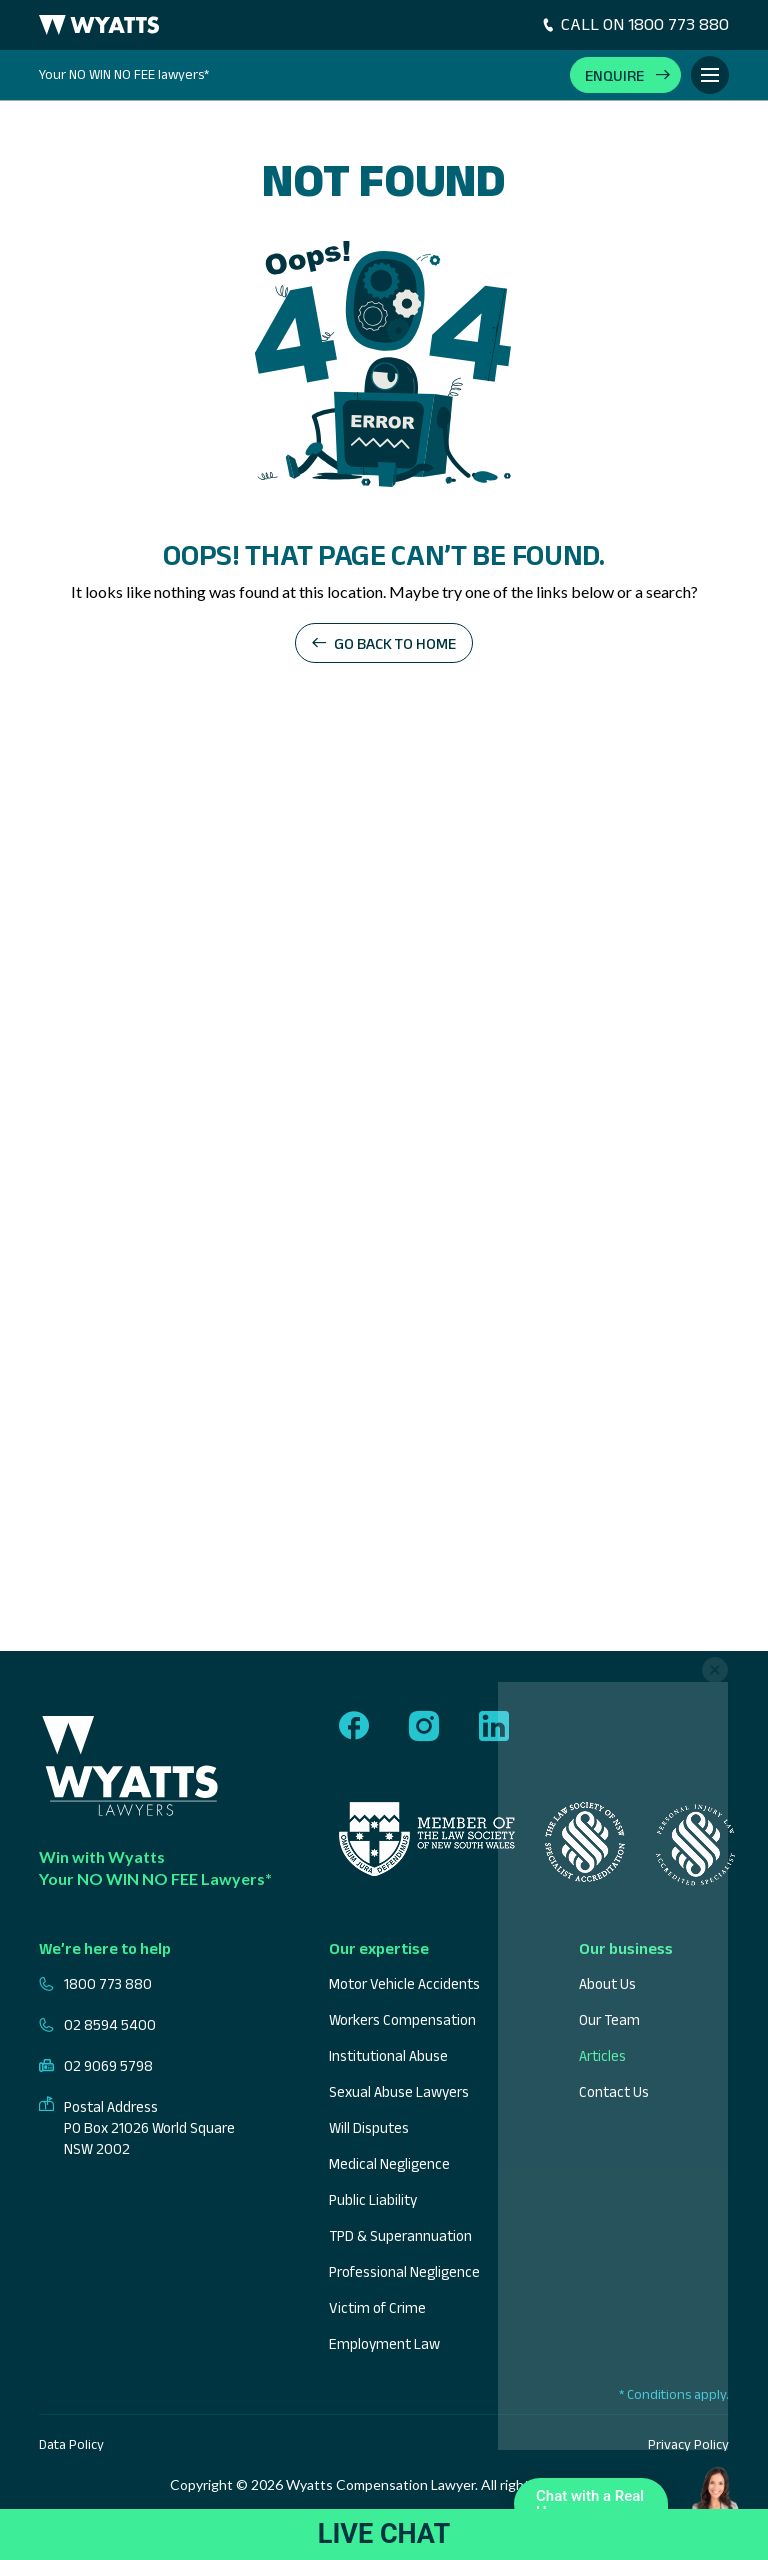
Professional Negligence (404, 2271)
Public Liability (373, 2199)
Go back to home (395, 643)
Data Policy (71, 2444)
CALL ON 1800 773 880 (634, 24)
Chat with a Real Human (596, 2508)
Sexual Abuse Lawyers (399, 2091)
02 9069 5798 (96, 2065)
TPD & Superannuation (400, 2235)
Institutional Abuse (388, 2055)
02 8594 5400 (97, 2024)
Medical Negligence (389, 2163)
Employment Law (384, 2343)
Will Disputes (369, 2127)
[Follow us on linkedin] (494, 1727)
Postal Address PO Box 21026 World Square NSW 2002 (137, 2127)
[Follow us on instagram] (424, 1727)
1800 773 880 (95, 1983)
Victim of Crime (377, 2307)
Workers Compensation (402, 2019)
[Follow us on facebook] (354, 1727)
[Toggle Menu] (710, 75)
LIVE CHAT (384, 2534)
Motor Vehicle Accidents (404, 1983)
